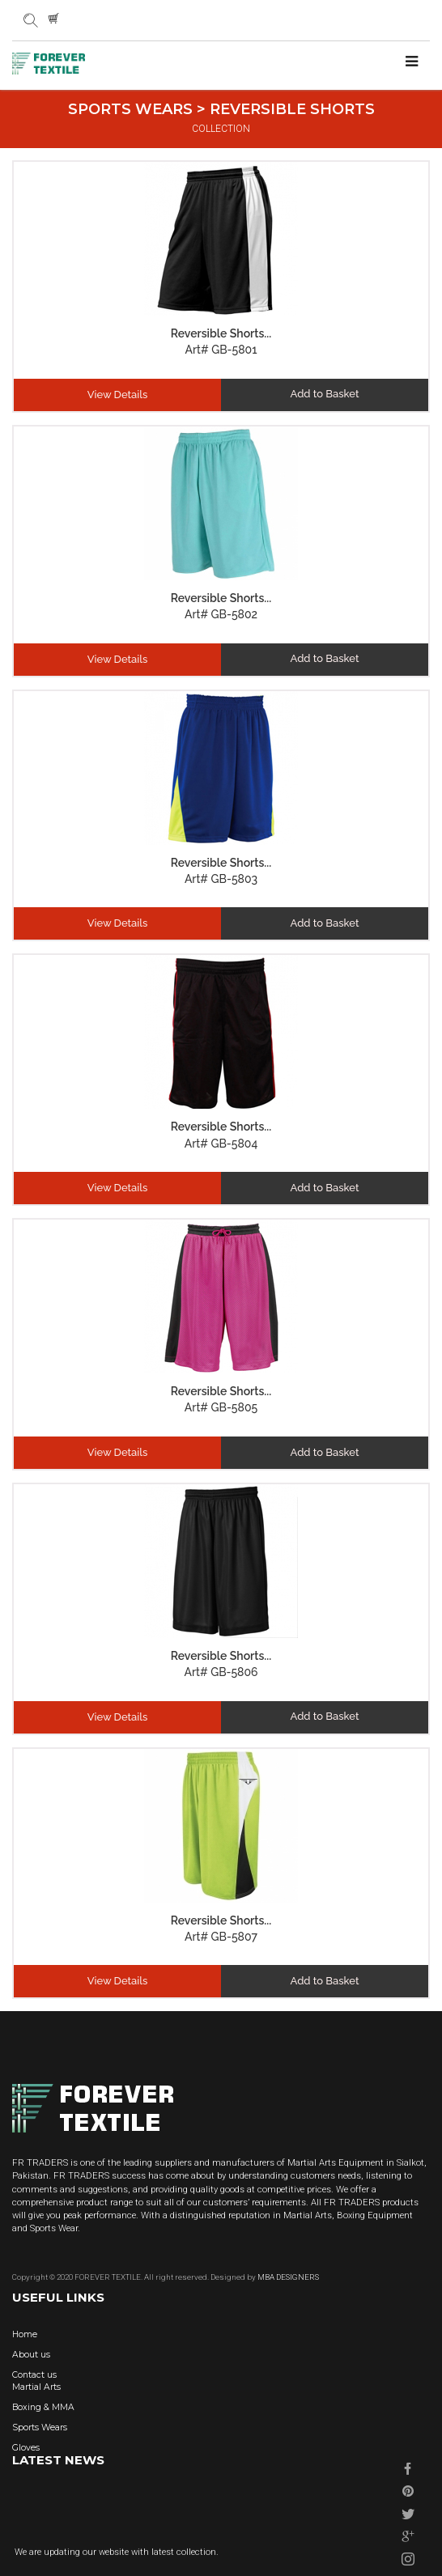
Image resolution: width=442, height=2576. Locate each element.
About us (31, 2354)
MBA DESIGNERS (287, 2277)
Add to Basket (325, 394)
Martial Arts (36, 2387)
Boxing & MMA (43, 2407)
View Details (117, 394)
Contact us (34, 2375)
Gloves (26, 2447)
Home (24, 2334)
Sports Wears (39, 2427)
